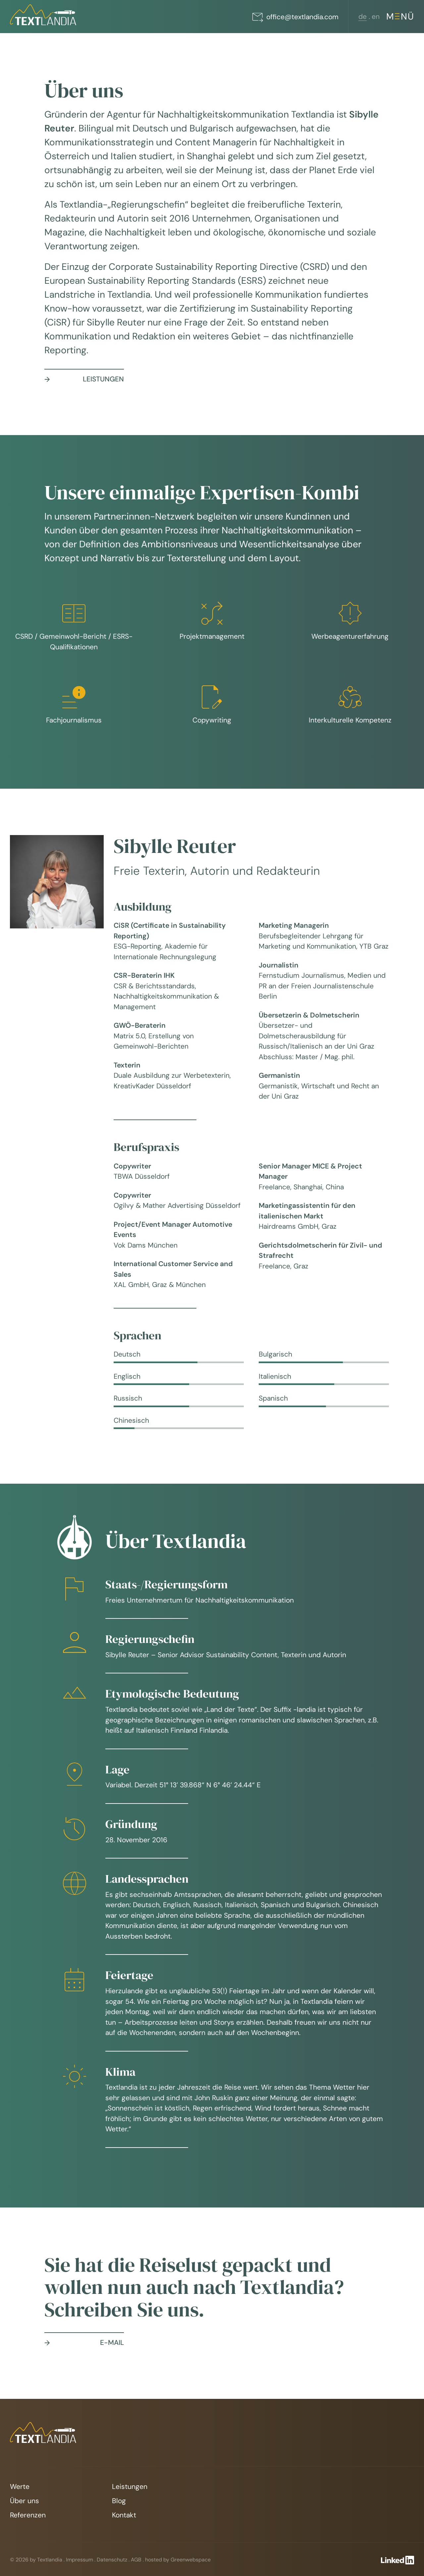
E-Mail (84, 2342)
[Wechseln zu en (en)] (376, 16)
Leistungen (129, 2486)
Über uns (24, 2500)
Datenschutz (112, 2559)
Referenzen (28, 2515)
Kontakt (124, 2515)
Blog (119, 2500)
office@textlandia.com (295, 17)
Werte (19, 2486)
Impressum (79, 2559)
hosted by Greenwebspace (178, 2559)
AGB (136, 2559)
